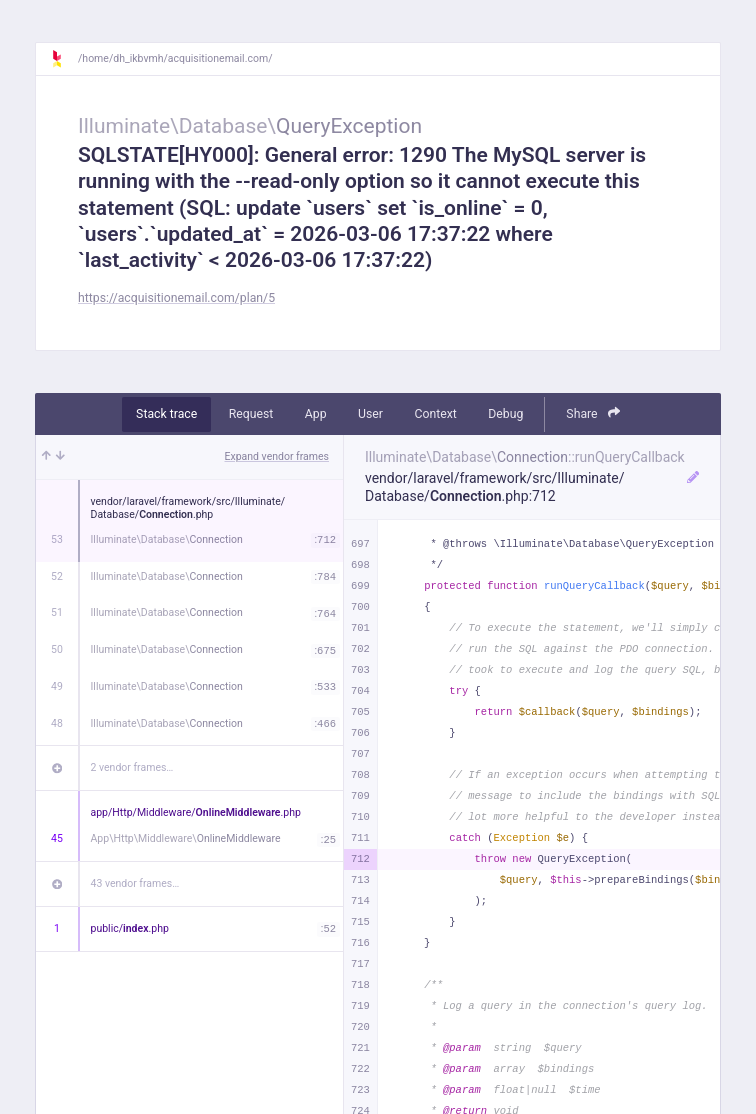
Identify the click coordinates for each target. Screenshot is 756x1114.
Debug (505, 414)
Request (251, 414)
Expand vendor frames (277, 456)
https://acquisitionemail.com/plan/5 (176, 298)
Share (593, 413)
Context (435, 414)
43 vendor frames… (135, 883)
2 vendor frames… (132, 767)
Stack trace (166, 414)
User (370, 414)
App (316, 414)
